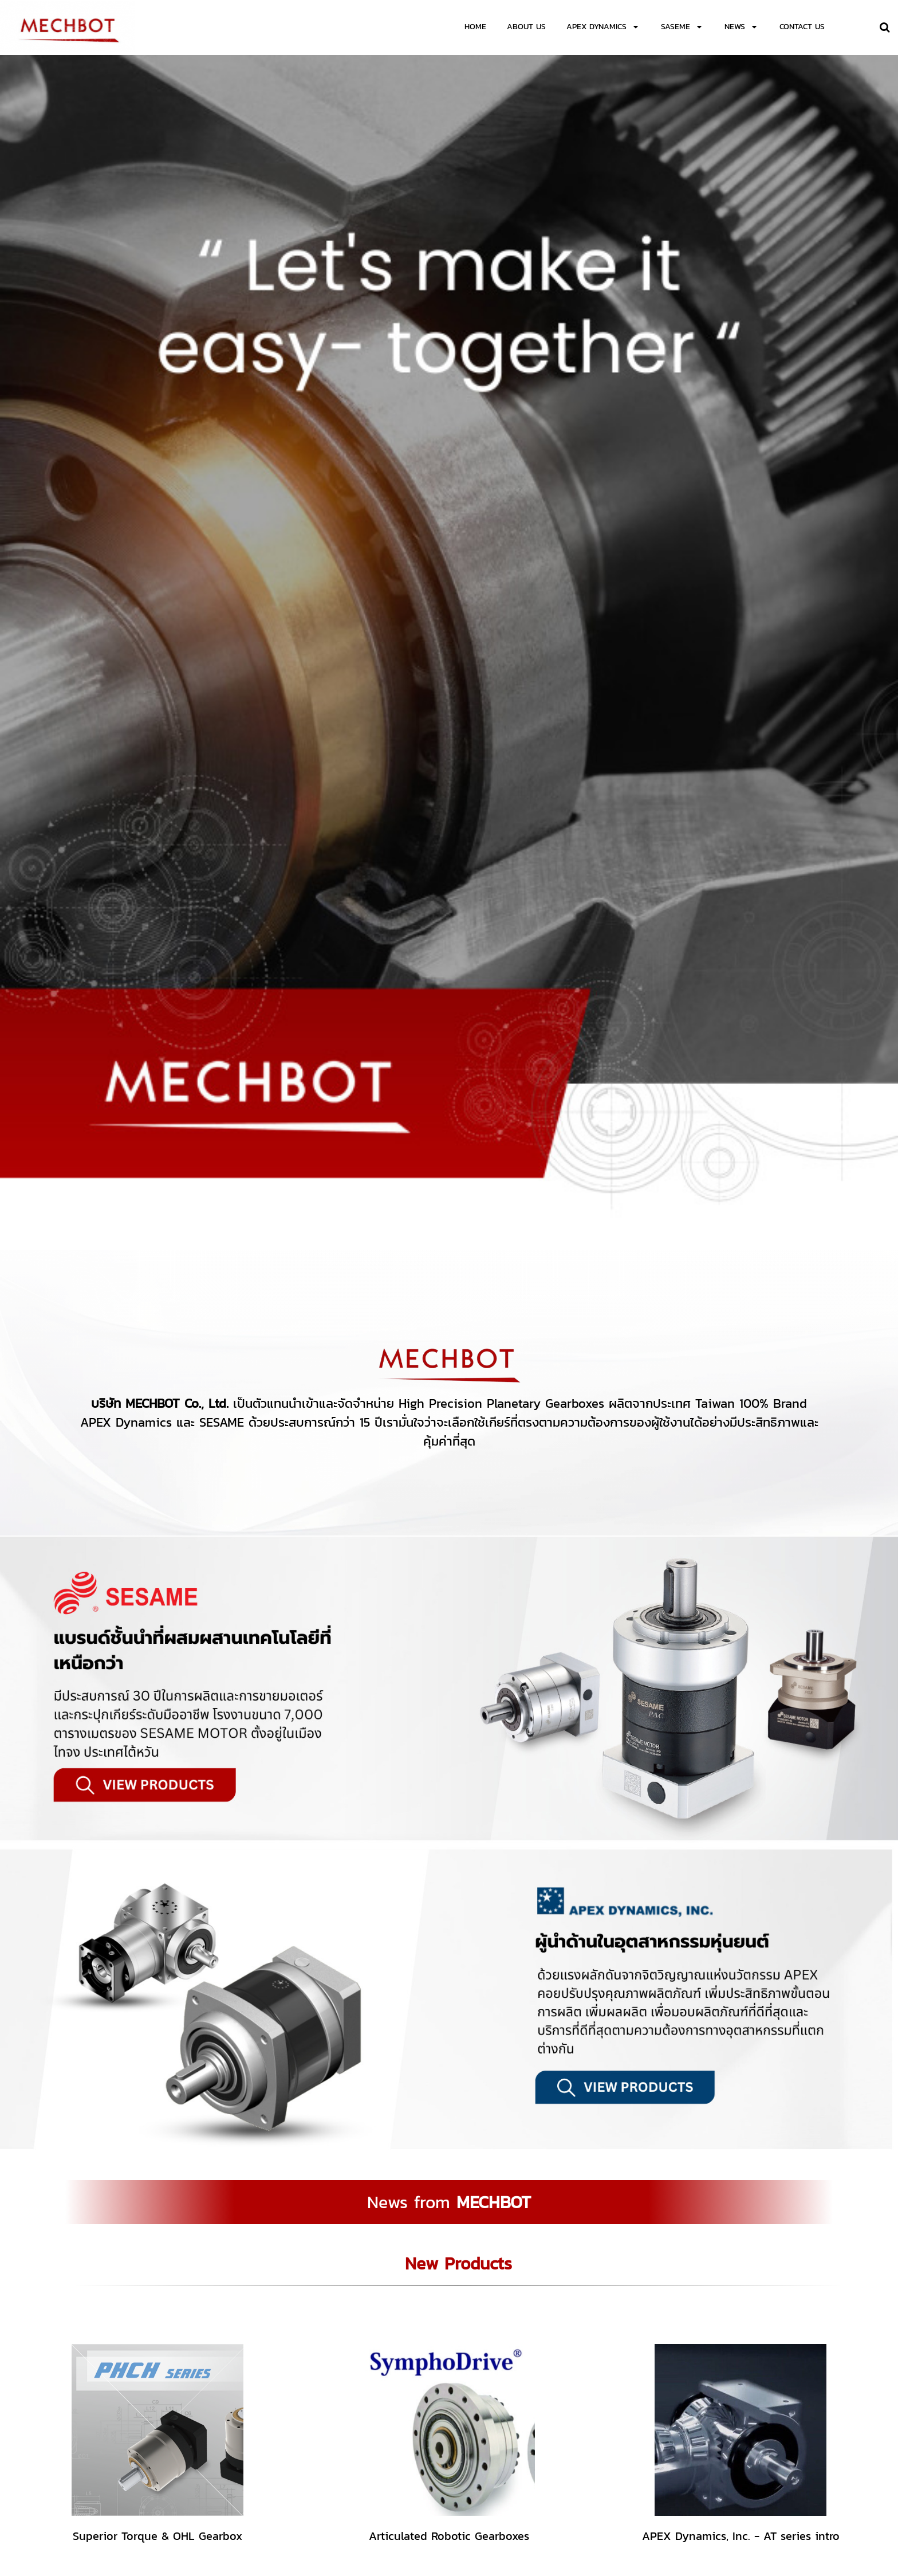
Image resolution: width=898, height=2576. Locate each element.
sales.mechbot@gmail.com (526, 2498)
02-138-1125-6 (503, 2488)
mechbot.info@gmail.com (602, 2498)
